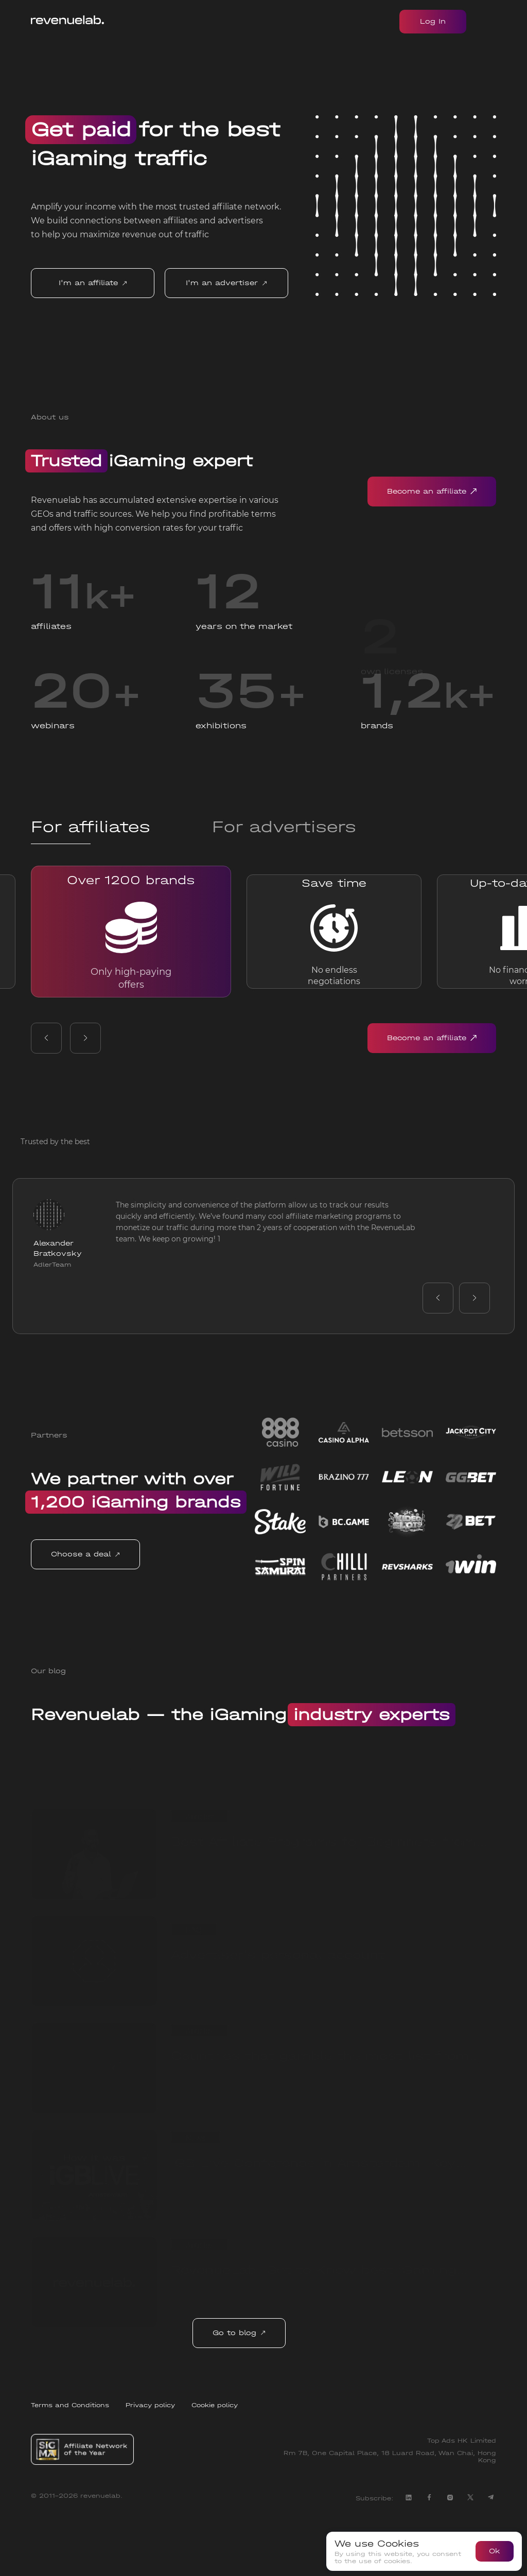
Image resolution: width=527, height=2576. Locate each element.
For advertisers (284, 826)
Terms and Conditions (70, 2459)
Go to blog (247, 2387)
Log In (433, 21)
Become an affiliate (431, 491)
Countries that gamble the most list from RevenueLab (320, 2101)
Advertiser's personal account (277, 1999)
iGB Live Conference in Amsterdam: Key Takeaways (313, 2208)
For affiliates (90, 826)
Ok (494, 2551)
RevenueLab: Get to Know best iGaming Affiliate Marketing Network (313, 2315)
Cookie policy (214, 2459)
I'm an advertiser (226, 283)
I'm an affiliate (93, 283)
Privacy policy (150, 2459)
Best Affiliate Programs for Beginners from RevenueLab (323, 1887)
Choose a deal (101, 1608)
